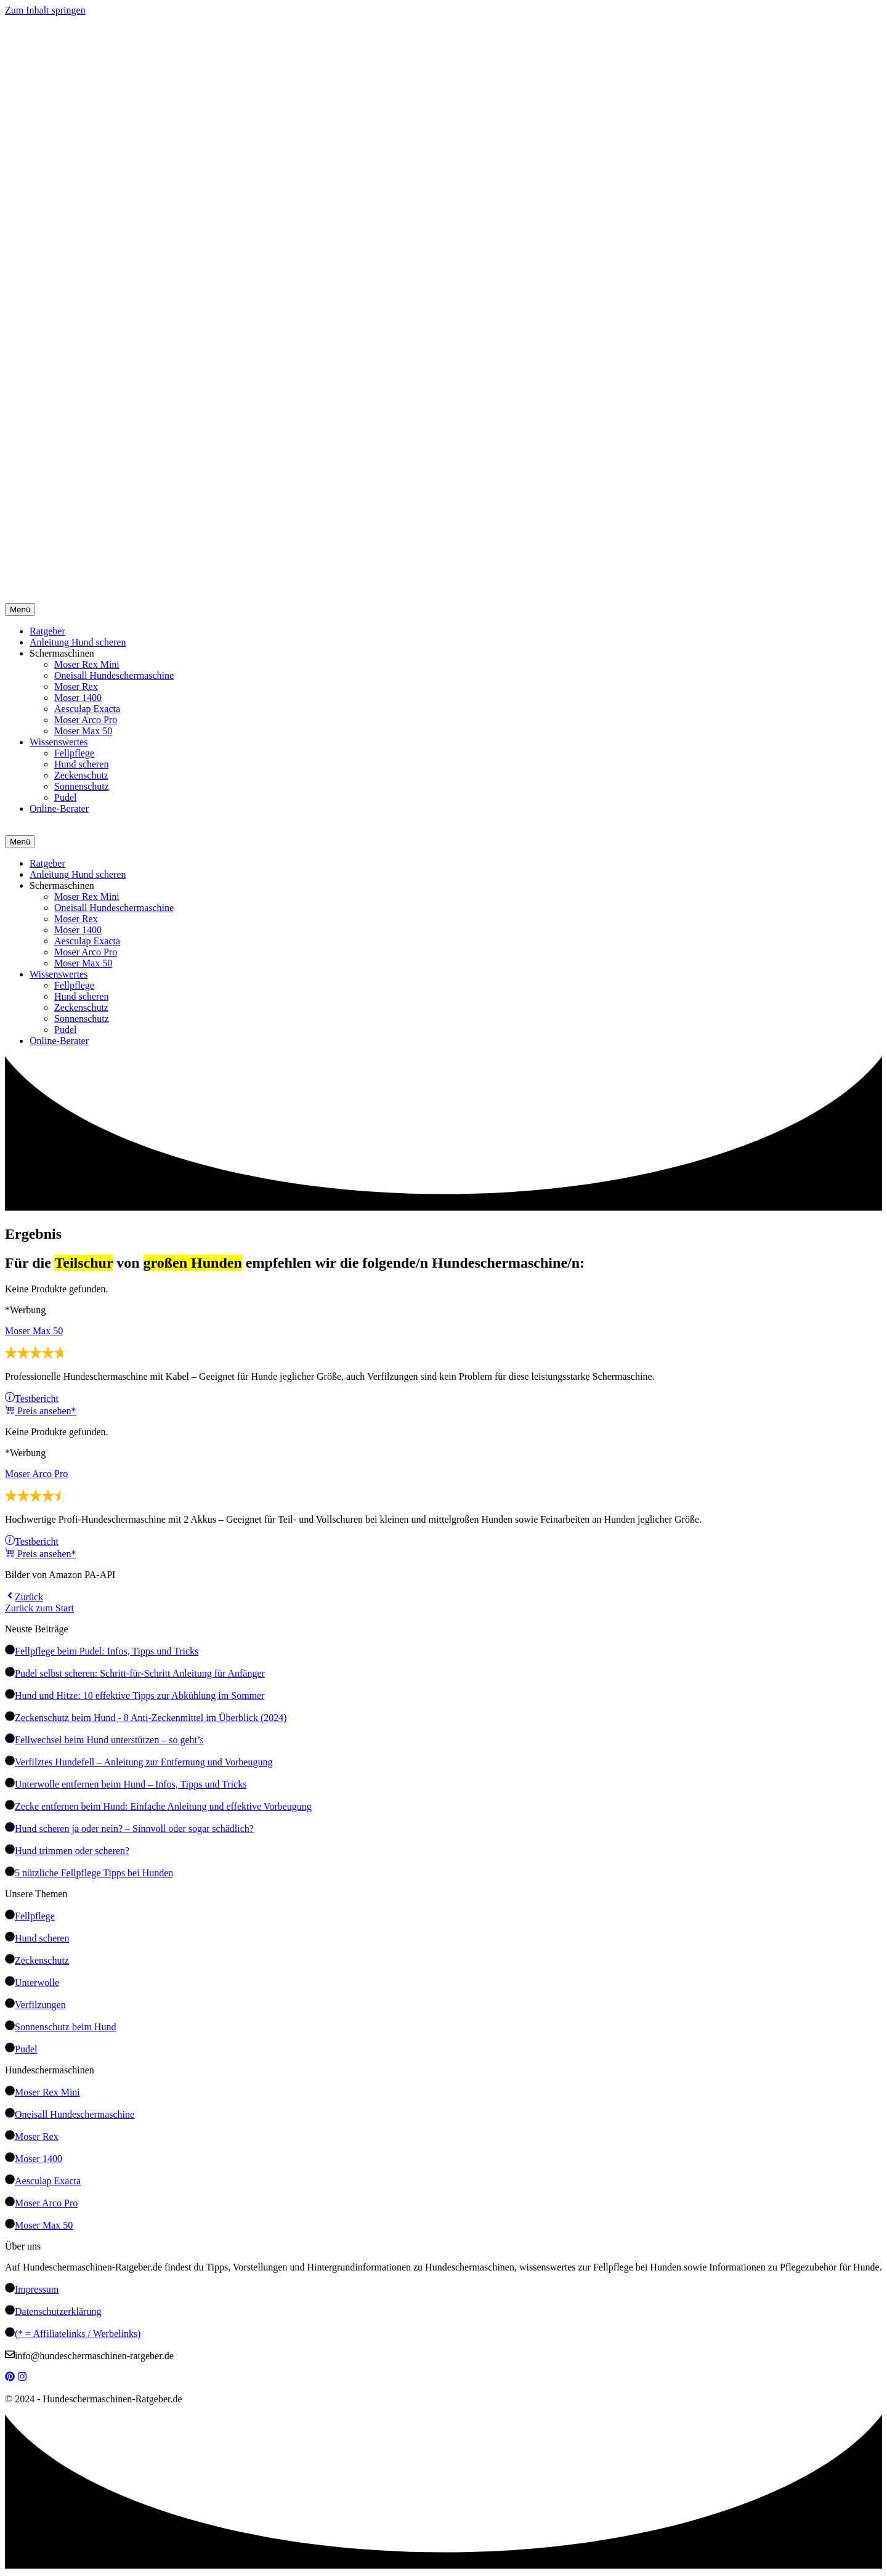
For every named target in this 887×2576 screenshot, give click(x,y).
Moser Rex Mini (86, 664)
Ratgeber (47, 631)
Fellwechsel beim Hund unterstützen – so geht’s (109, 1740)
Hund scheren (81, 764)
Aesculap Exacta (87, 708)
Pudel (65, 797)
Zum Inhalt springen (45, 10)
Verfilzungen (40, 2004)
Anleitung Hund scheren (78, 642)
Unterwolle (37, 1982)
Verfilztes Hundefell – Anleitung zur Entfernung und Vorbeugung (143, 1762)
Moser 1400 (78, 697)
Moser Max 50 (83, 731)
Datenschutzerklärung (58, 2311)
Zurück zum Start (39, 1608)
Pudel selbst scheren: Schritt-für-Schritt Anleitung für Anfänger (140, 1673)
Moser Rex (76, 686)
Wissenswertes (58, 742)
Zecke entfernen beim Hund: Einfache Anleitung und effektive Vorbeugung (163, 1806)
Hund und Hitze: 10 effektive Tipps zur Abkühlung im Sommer (139, 1695)
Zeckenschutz (81, 775)
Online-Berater (59, 808)
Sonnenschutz (81, 786)
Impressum (37, 2289)
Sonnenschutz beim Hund (65, 2027)
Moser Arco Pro (85, 720)
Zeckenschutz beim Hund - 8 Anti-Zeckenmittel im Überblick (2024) (151, 1717)
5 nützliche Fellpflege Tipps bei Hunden (94, 1873)
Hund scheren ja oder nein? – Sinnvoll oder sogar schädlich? (134, 1828)
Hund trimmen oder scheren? (72, 1850)
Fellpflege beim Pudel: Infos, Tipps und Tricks (106, 1651)
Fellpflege (74, 753)
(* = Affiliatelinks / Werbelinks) (77, 2333)
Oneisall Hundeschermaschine (114, 675)
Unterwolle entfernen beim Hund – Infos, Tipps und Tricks (130, 1784)
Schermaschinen (62, 653)
